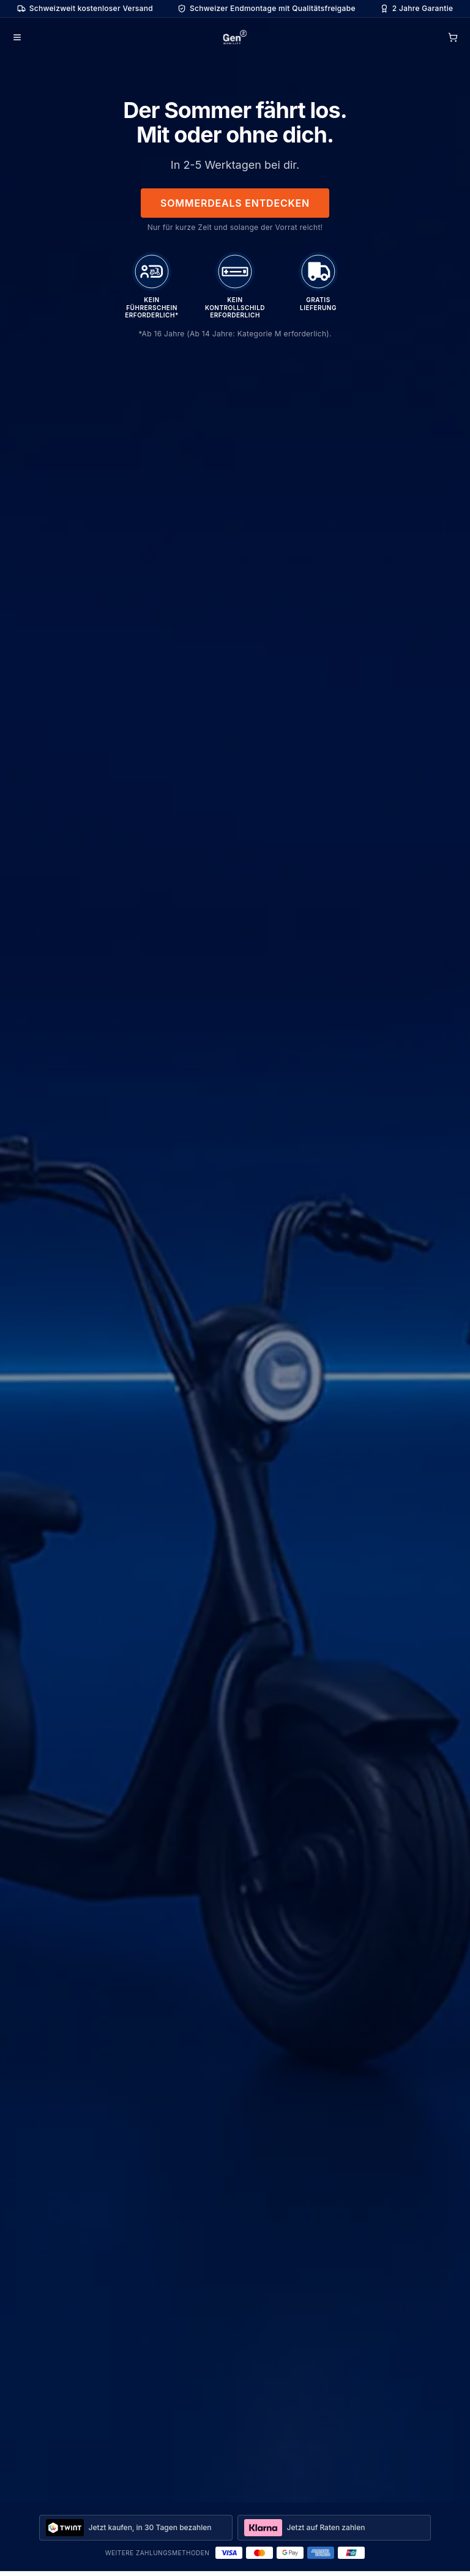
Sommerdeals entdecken (235, 203)
